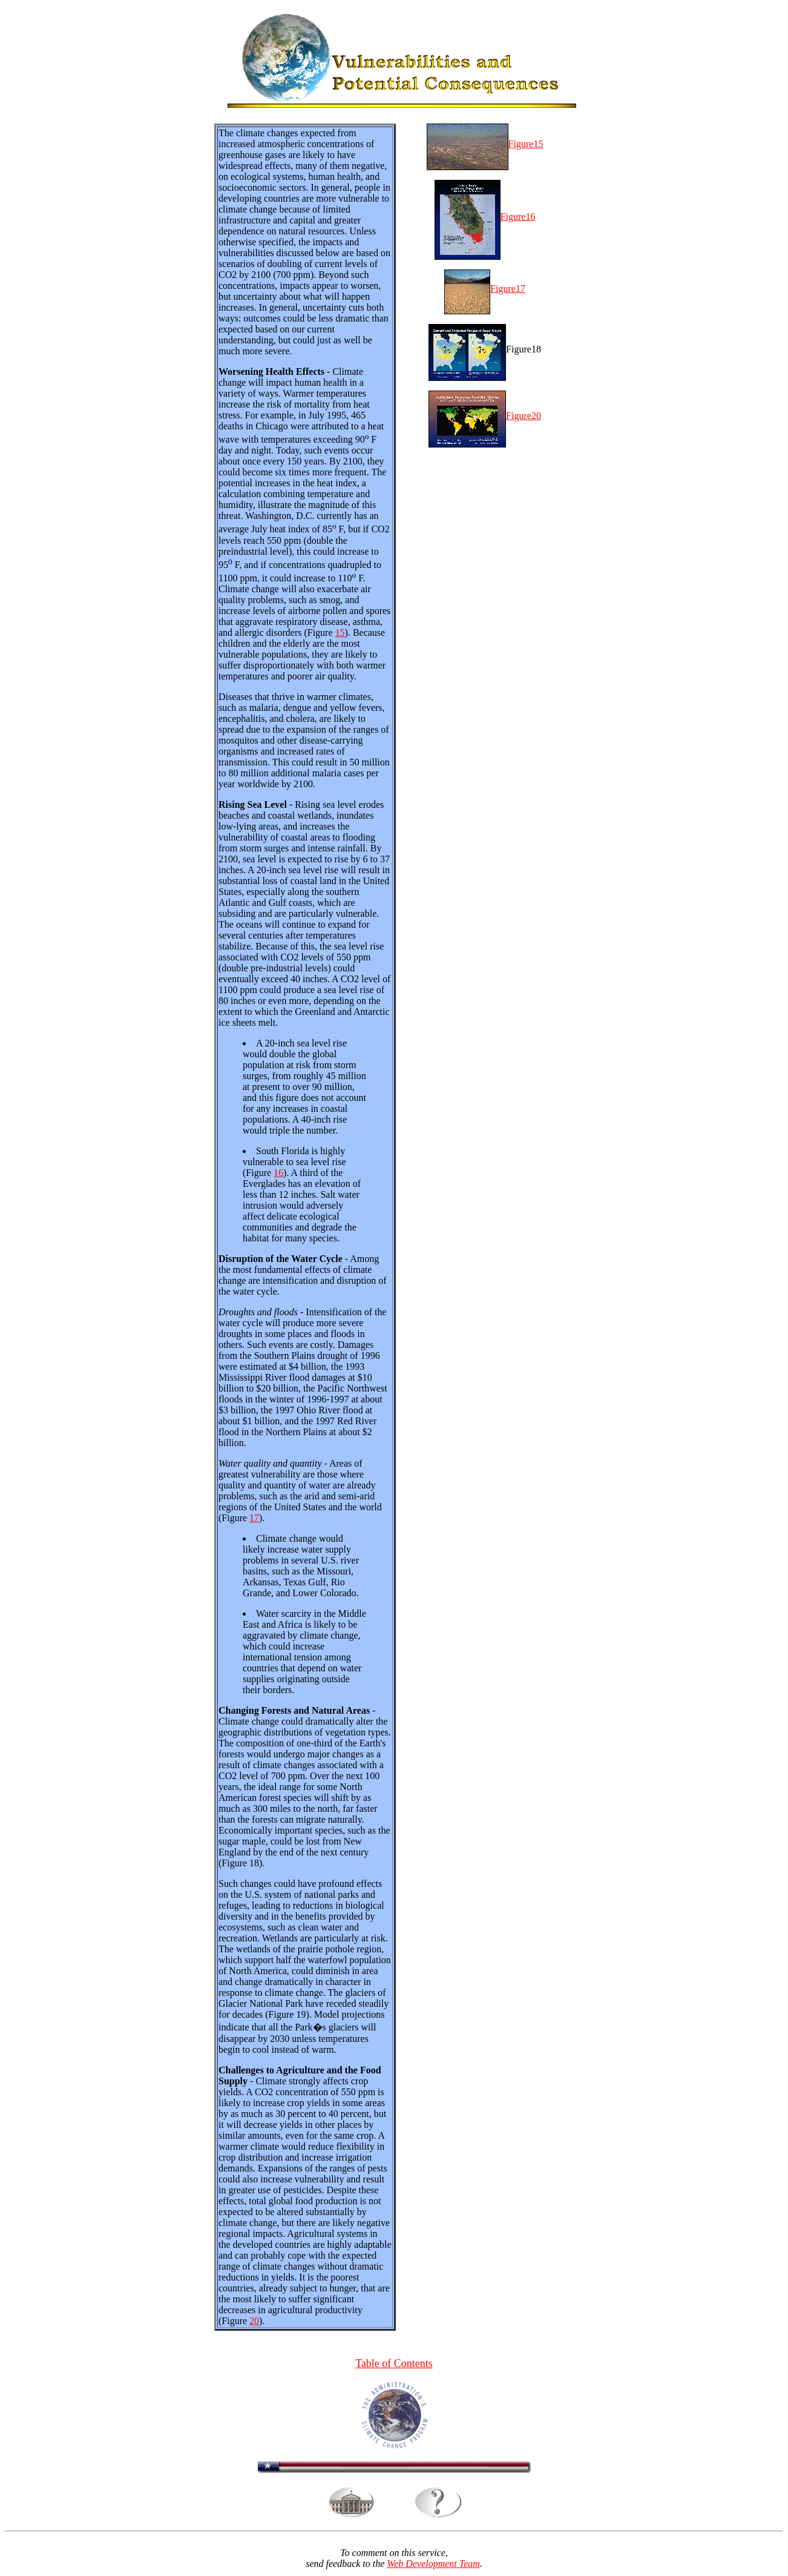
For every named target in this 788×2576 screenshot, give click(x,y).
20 (254, 2321)
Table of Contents (394, 2365)
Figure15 (485, 144)
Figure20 (484, 416)
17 (254, 1518)
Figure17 (484, 288)
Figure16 (485, 216)
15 (340, 632)
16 (278, 1172)
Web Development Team (433, 2565)
